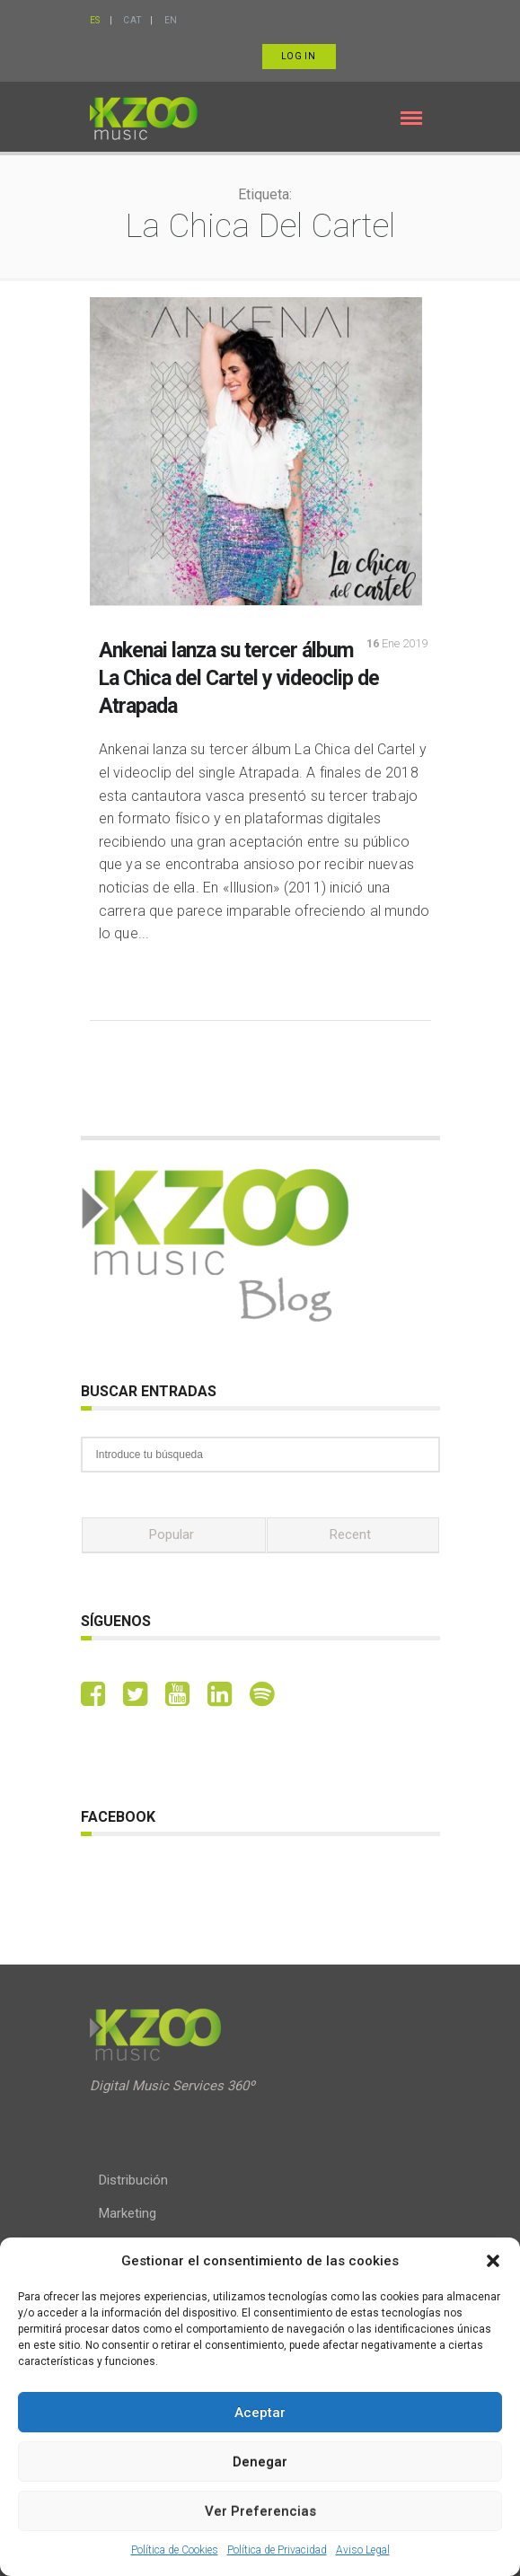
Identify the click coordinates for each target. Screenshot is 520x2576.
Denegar (260, 2462)
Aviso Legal (363, 2550)
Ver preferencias (260, 2511)
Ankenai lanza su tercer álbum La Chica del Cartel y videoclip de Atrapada (239, 678)
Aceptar (260, 2413)
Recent (350, 1534)
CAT (132, 20)
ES (95, 20)
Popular (171, 1534)
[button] (493, 2261)
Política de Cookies (174, 2550)
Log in (298, 56)
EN (171, 20)
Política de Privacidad (277, 2550)
